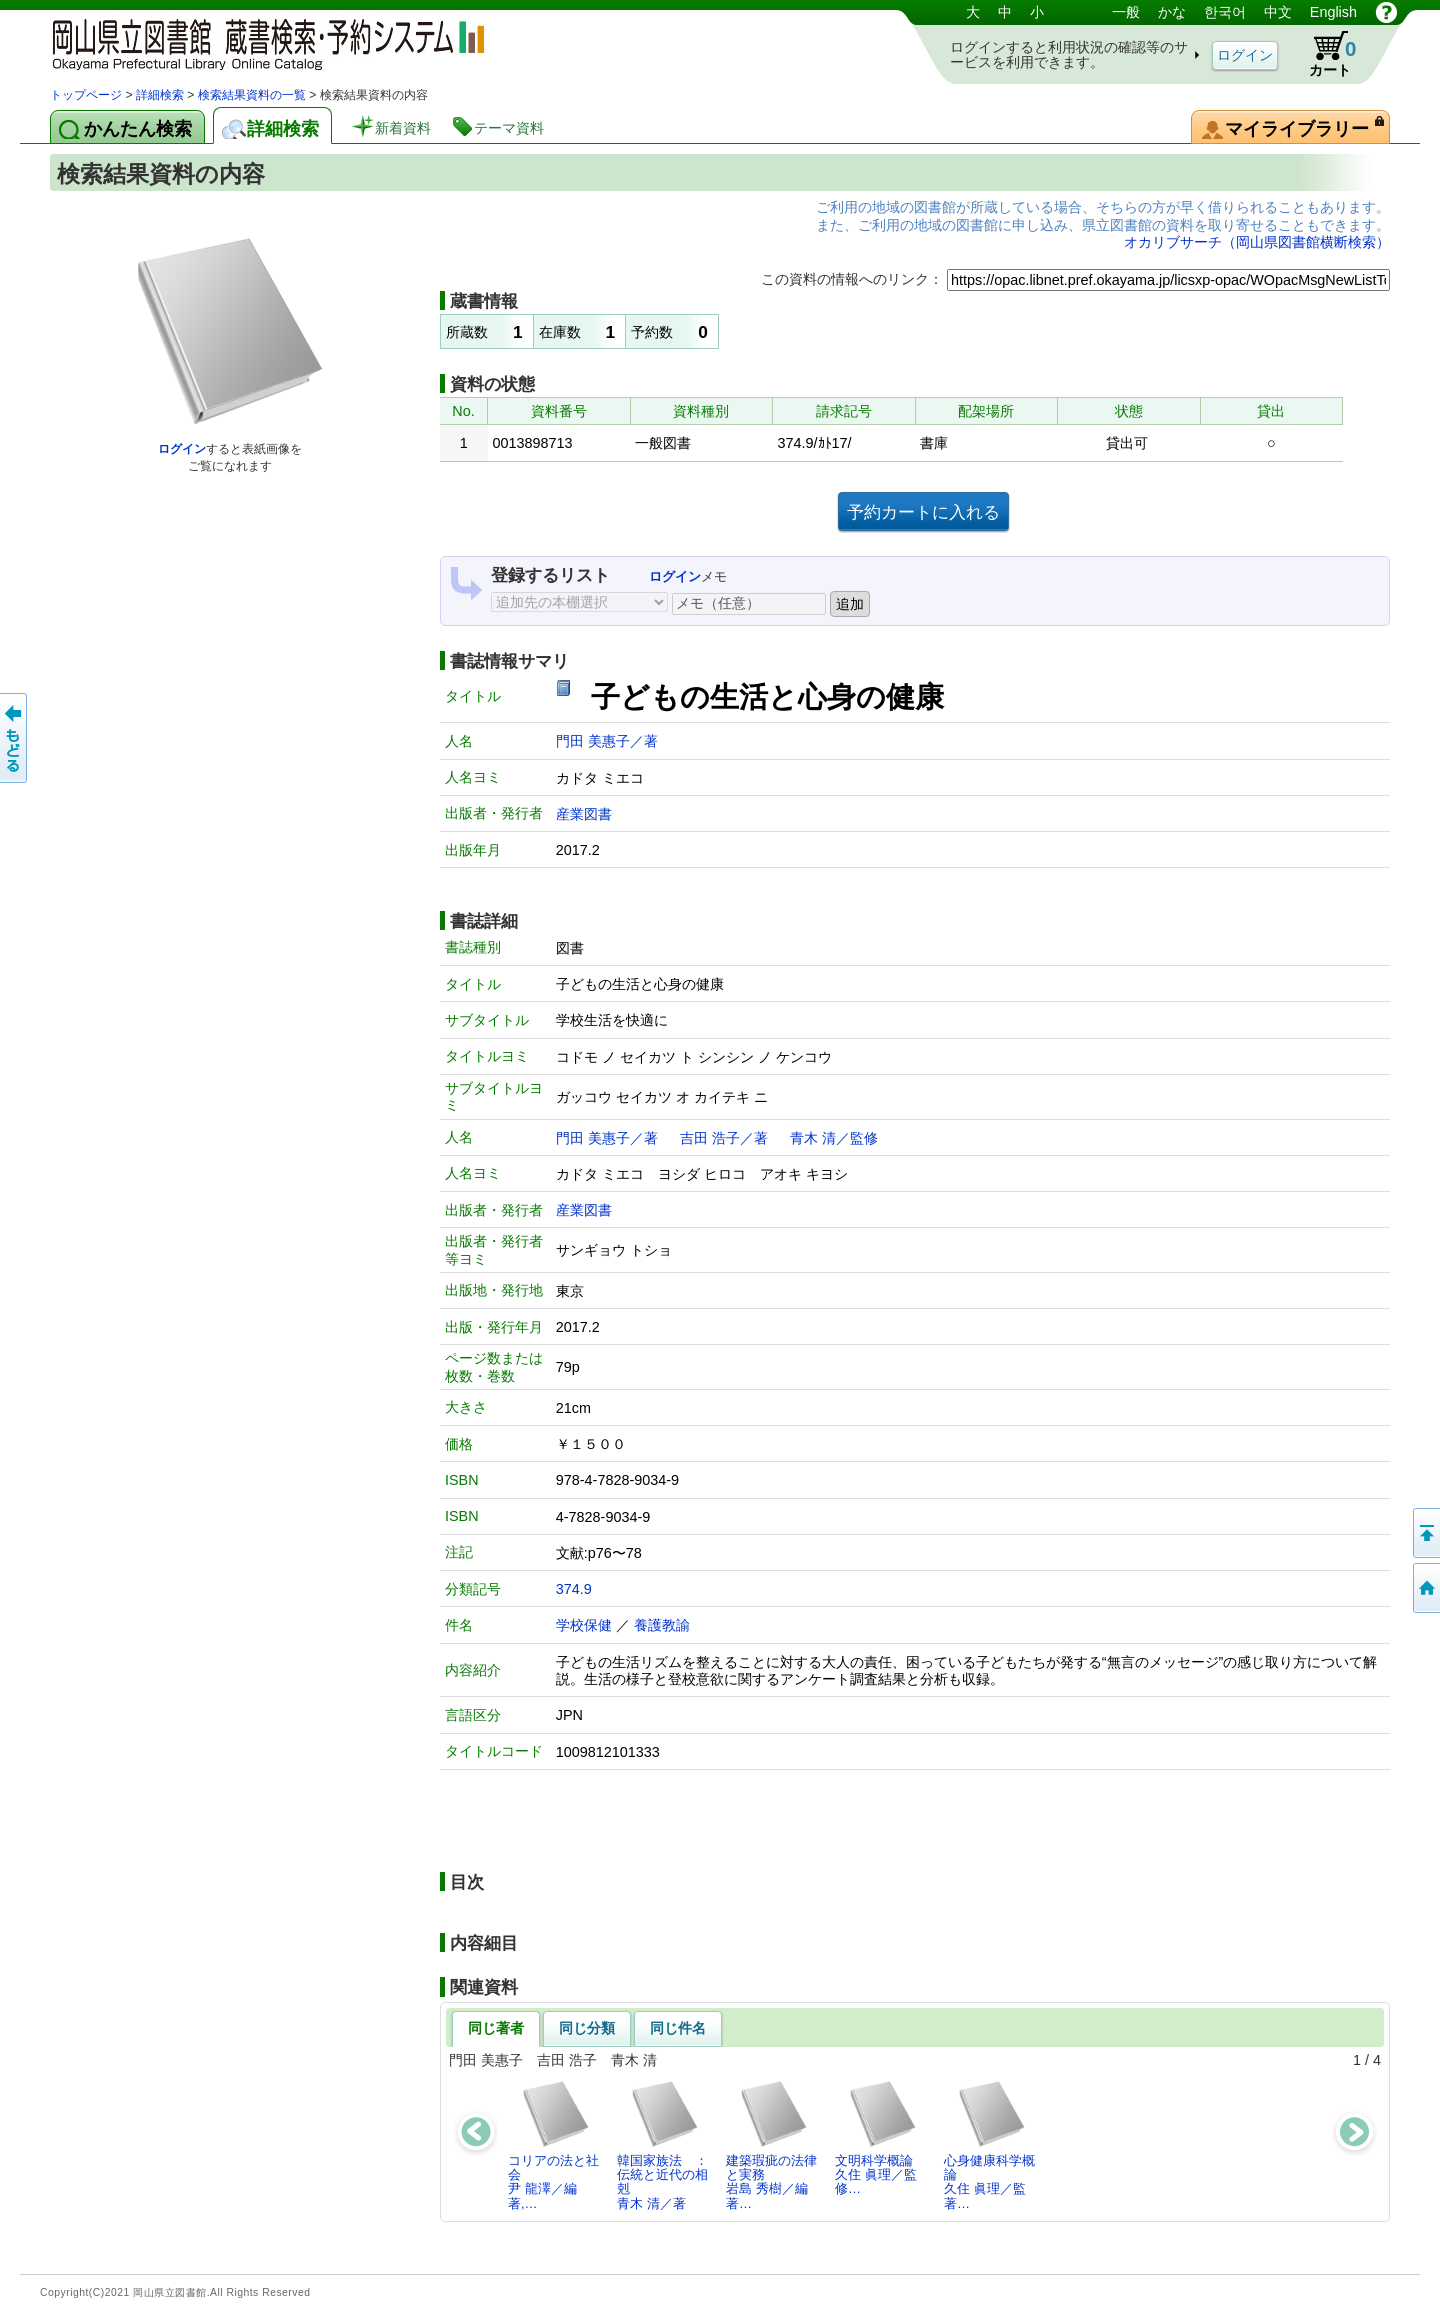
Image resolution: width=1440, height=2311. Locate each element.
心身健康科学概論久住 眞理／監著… (989, 2145)
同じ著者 (496, 2028)
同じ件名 (678, 2028)
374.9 (574, 1589)
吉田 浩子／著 (724, 1138)
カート (1323, 54)
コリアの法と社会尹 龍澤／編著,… (553, 2145)
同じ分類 (587, 2028)
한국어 (1225, 12)
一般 (1126, 12)
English (1333, 12)
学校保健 (584, 1625)
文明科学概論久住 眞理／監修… (876, 2138)
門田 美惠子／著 (607, 741)
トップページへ (1425, 1588)
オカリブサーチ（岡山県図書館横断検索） (1257, 242)
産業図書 (584, 814)
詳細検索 (160, 95)
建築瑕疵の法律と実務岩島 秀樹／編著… (771, 2145)
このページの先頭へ (1425, 1533)
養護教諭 (662, 1625)
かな (1172, 12)
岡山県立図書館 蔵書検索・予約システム (260, 42)
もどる (15, 738)
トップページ (86, 95)
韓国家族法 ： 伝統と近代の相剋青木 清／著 (668, 2145)
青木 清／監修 (834, 1138)
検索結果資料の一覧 (252, 95)
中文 (1278, 12)
